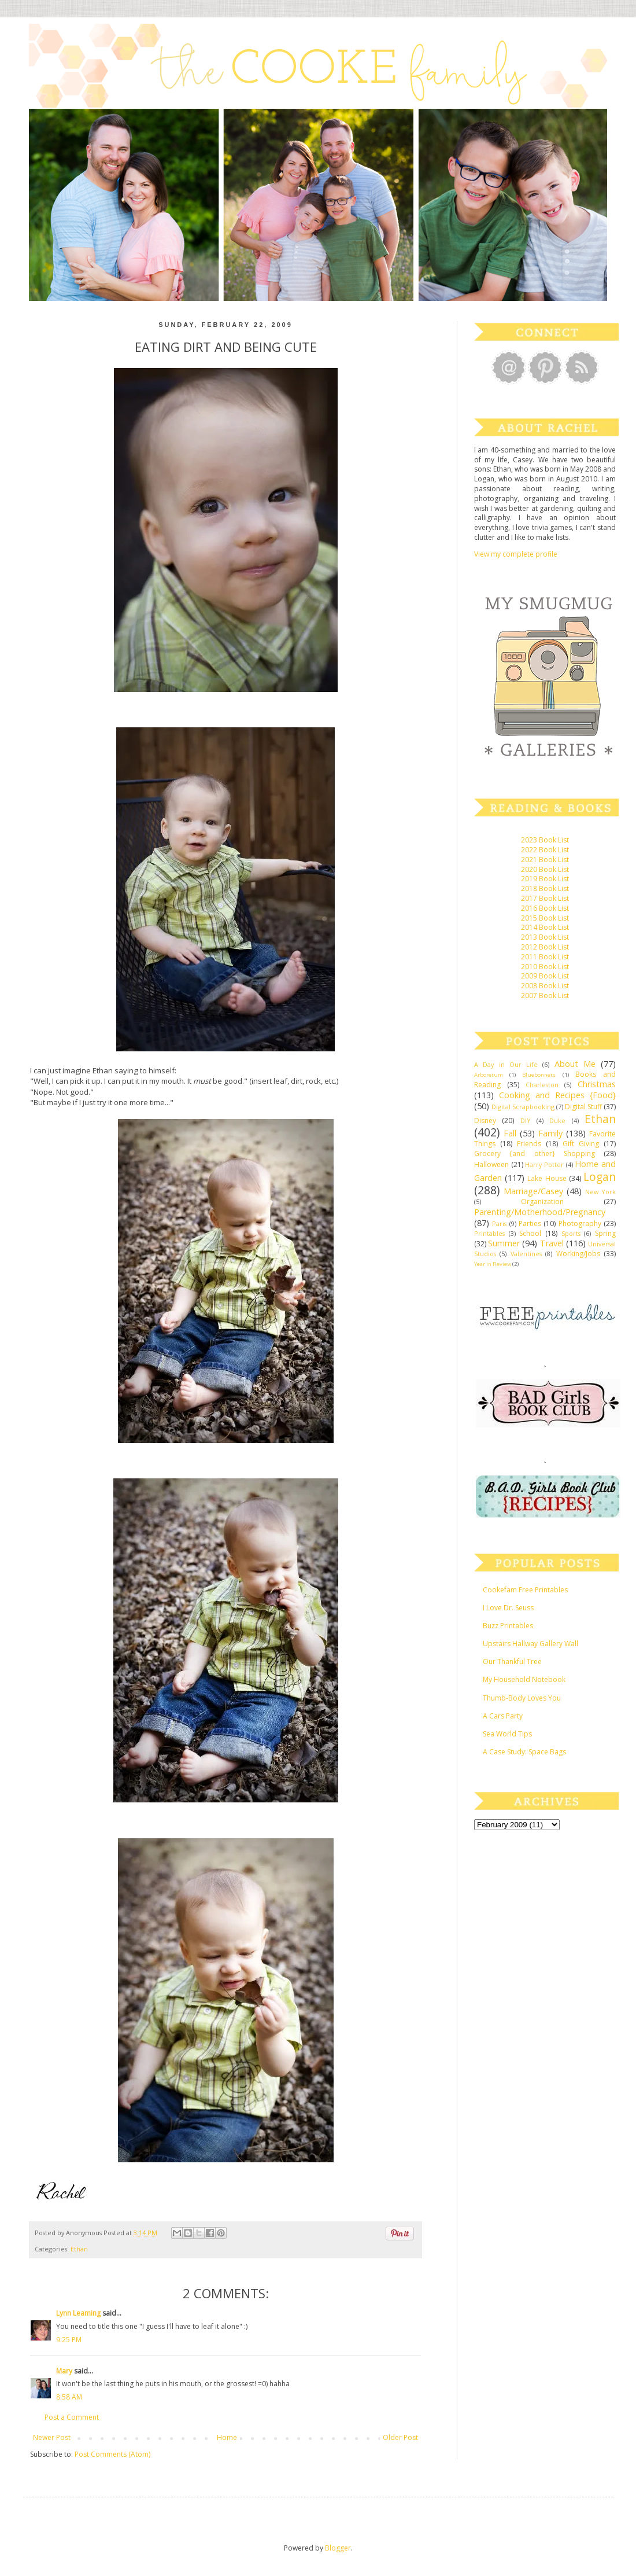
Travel (552, 1243)
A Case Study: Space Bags (524, 1752)
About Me (575, 1063)
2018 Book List (545, 888)
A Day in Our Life (506, 1064)
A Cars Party (503, 1716)
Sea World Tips (507, 1734)
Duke (557, 1120)
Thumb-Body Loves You (522, 1698)
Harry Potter (544, 1164)
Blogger (338, 2548)
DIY (525, 1120)
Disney (485, 1120)
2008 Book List (545, 986)
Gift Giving (581, 1144)
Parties (530, 1223)
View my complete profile (515, 554)
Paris (499, 1223)
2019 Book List (545, 879)
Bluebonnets (539, 1075)
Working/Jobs (578, 1253)
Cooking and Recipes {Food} (557, 1095)
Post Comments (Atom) (112, 2454)
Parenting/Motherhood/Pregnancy (539, 1211)
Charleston (542, 1084)
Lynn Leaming (78, 2313)
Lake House (546, 1178)
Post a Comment (72, 2417)
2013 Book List (545, 937)
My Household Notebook (524, 1679)
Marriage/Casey (533, 1191)
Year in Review (492, 1264)
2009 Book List (545, 976)
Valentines (526, 1253)
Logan (599, 1176)
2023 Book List (545, 840)
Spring (605, 1233)
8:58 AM (69, 2397)
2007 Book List (545, 995)
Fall (510, 1133)
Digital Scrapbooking (522, 1106)
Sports (570, 1233)
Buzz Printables (508, 1626)
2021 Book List (545, 859)
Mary (64, 2371)
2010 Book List (545, 966)
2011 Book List (545, 957)
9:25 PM (69, 2340)
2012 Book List (545, 947)
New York (600, 1191)
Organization (542, 1201)
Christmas (597, 1084)
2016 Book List (545, 908)
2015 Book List (545, 918)
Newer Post (52, 2437)
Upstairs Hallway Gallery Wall (530, 1643)
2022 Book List (545, 850)
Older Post (400, 2437)
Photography (580, 1223)
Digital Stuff (583, 1107)
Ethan (79, 2248)
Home (227, 2437)
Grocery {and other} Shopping (534, 1153)
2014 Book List (545, 927)
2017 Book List (545, 898)
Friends (529, 1144)
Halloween (491, 1164)
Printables (489, 1233)
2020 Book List (545, 869)
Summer (504, 1243)
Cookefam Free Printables (525, 1590)
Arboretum (488, 1075)
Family (550, 1133)
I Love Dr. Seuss (508, 1608)
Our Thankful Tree (512, 1661)
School (530, 1233)
